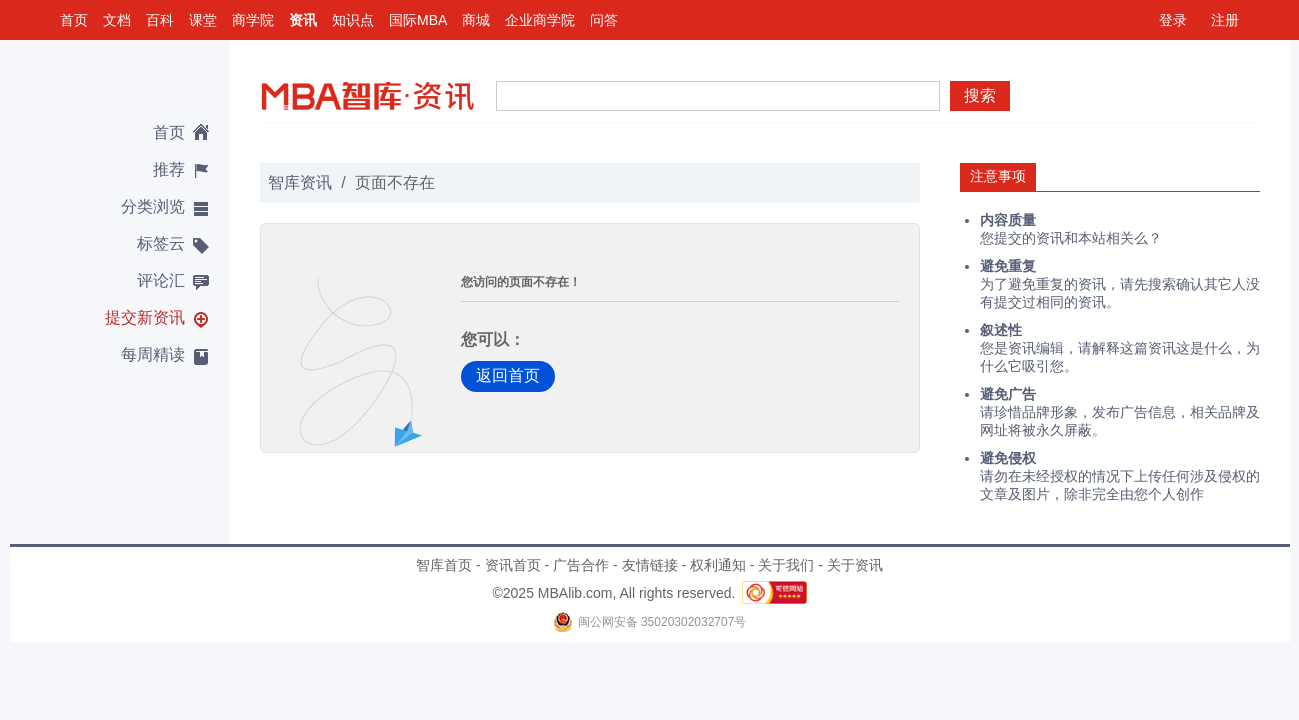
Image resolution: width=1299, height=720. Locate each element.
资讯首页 (513, 565)
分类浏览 (153, 206)
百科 (160, 20)
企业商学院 (540, 20)
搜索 (980, 95)
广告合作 (581, 565)
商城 (476, 20)
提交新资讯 (145, 317)
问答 (604, 20)
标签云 (161, 243)
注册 (1225, 20)
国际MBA (418, 20)
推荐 (169, 169)
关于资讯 (855, 565)
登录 (1173, 20)
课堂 (203, 20)
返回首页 (508, 375)
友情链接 (650, 565)
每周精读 (153, 354)
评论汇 (161, 280)
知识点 (353, 20)
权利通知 (718, 565)
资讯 (303, 20)
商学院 (253, 20)
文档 (117, 20)
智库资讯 (300, 182)
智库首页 (444, 565)
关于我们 (786, 565)
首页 (74, 20)
